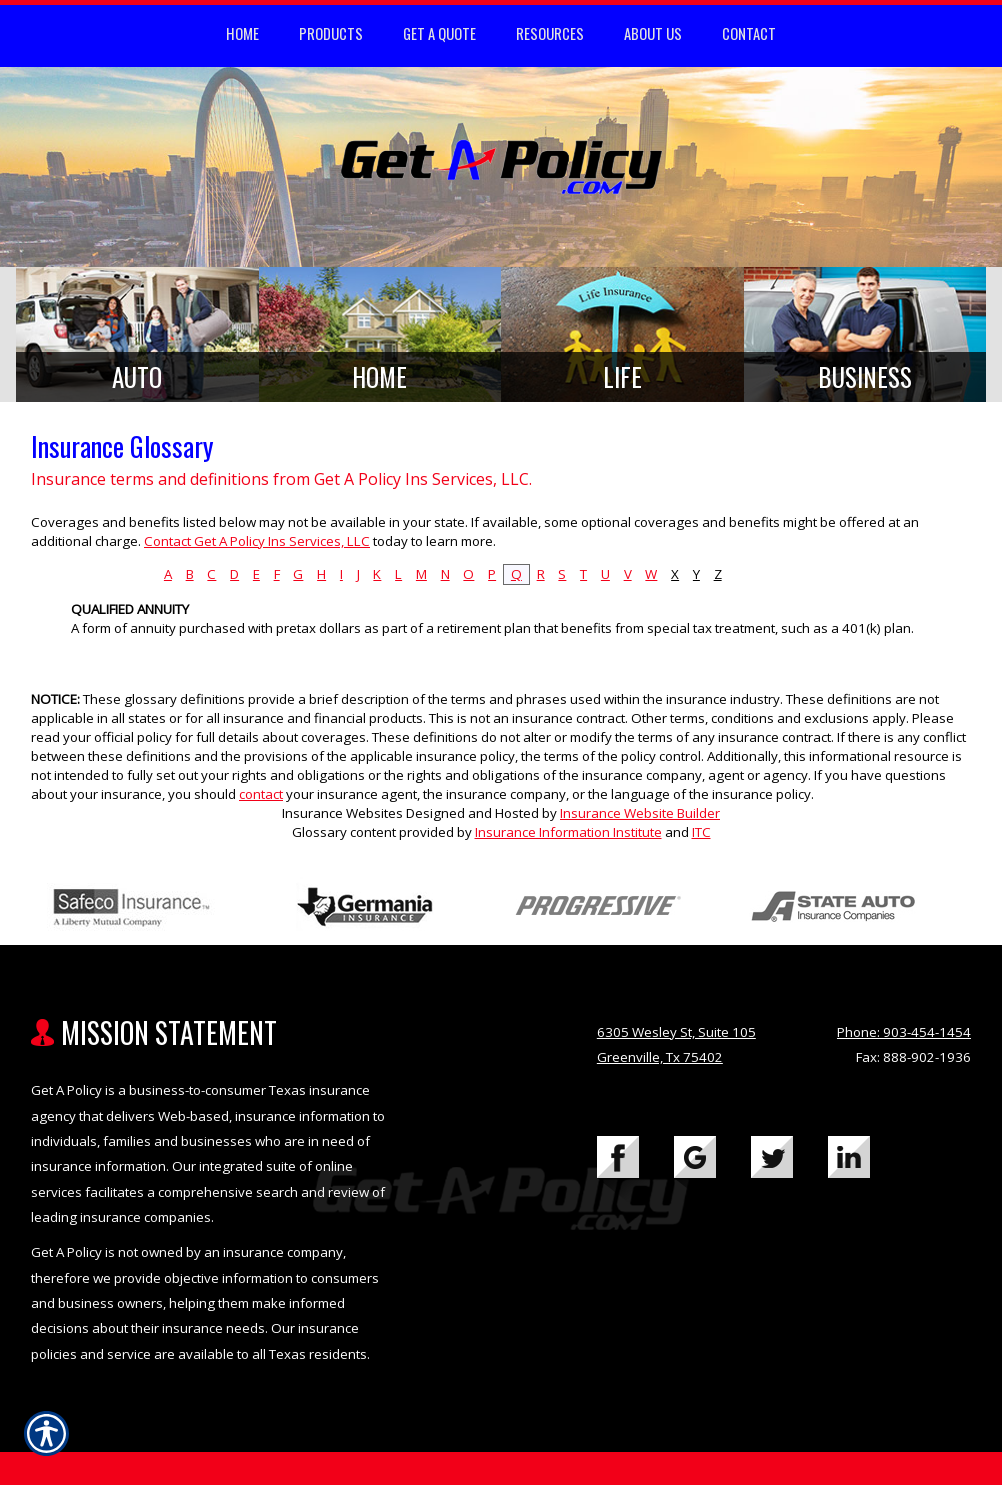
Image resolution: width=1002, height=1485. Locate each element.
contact (261, 794)
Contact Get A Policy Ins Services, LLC (257, 541)
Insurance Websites (342, 813)
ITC (701, 832)
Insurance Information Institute (568, 832)
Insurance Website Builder (640, 813)
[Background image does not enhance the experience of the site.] (137, 334)
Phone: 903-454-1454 (904, 1032)
